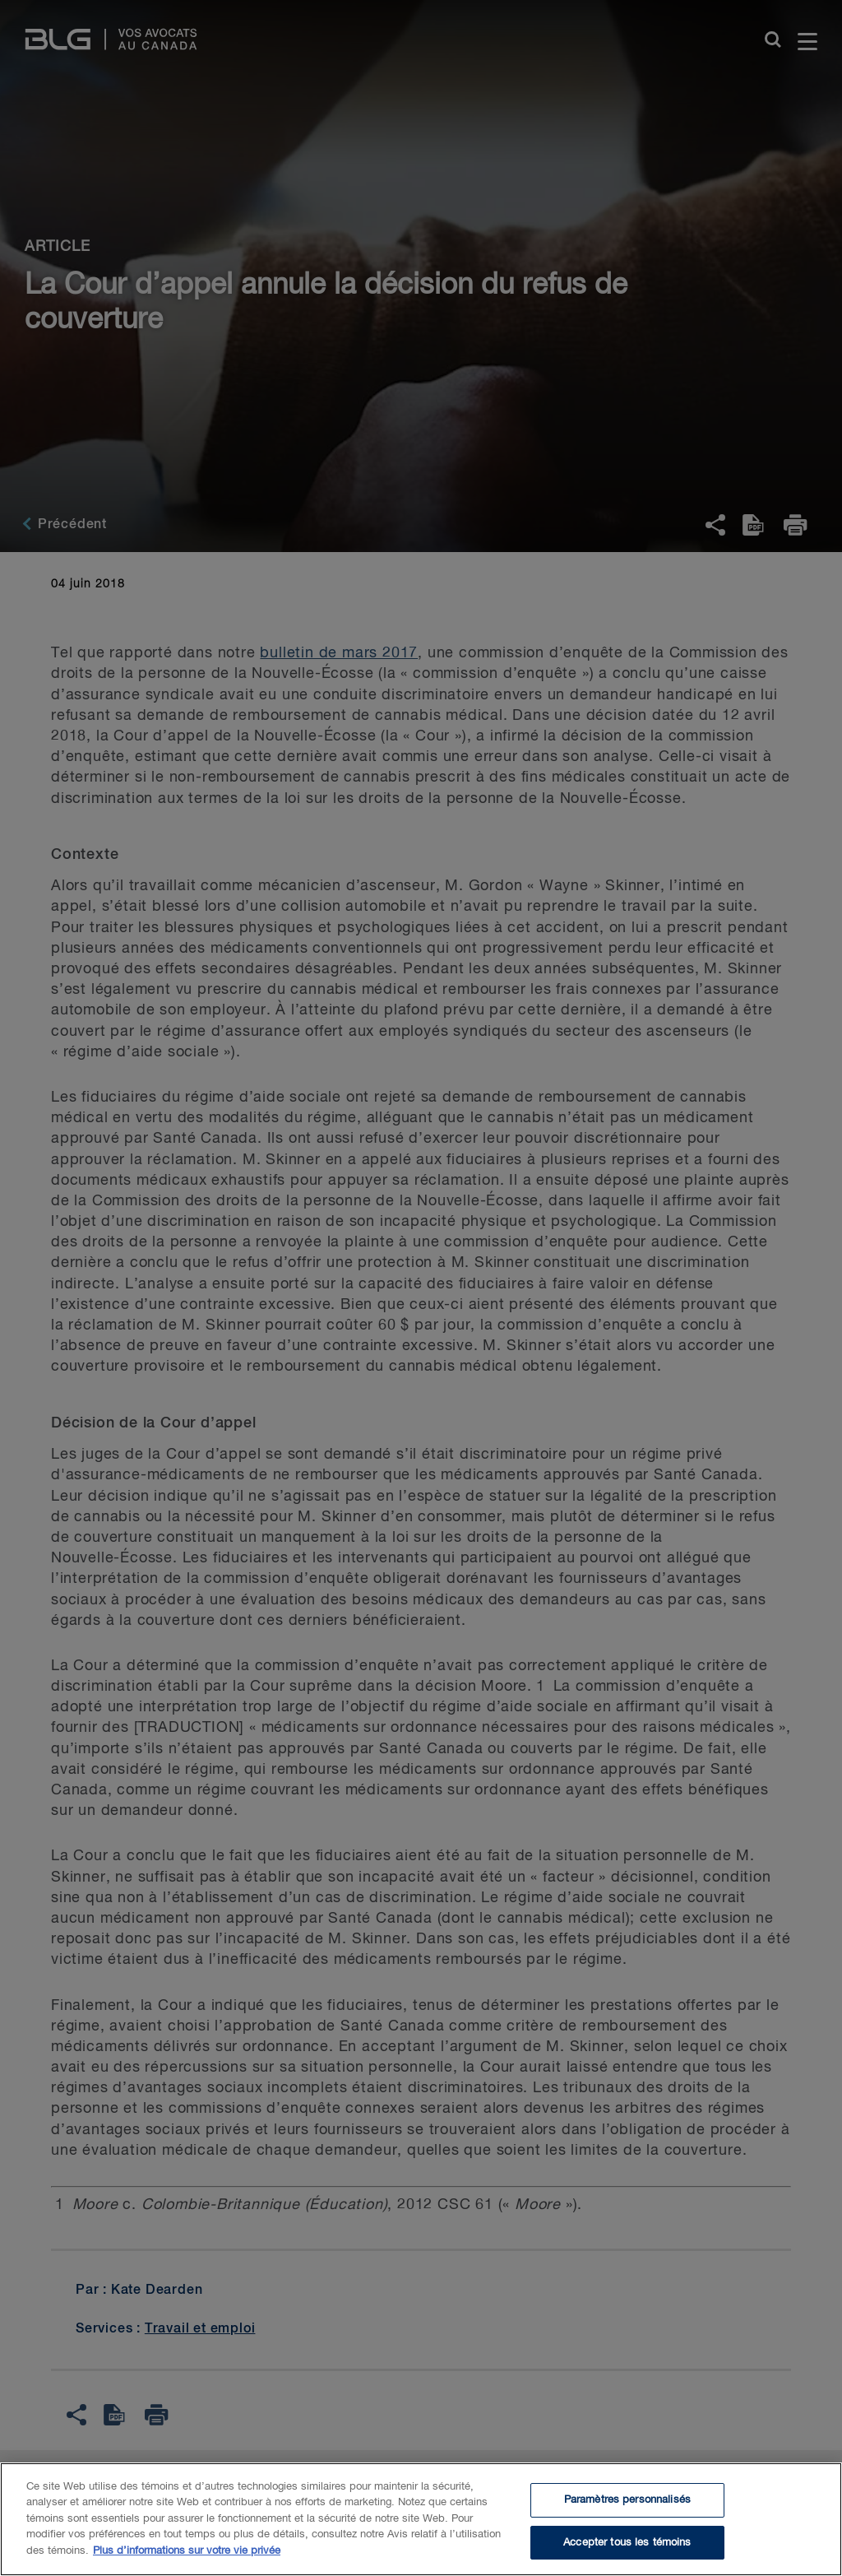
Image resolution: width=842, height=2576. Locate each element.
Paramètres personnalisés (627, 2511)
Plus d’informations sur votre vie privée (186, 2562)
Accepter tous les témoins (627, 2554)
